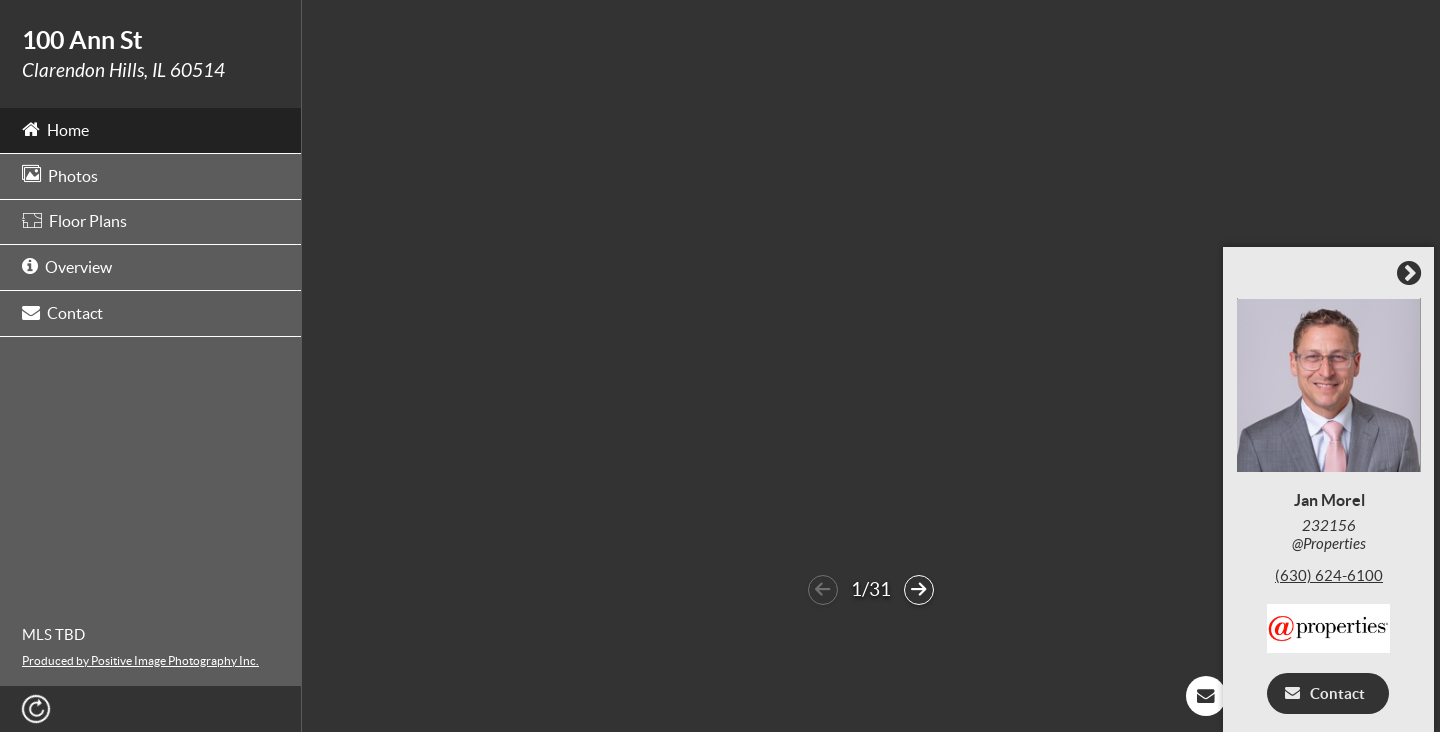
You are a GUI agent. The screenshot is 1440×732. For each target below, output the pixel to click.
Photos (60, 174)
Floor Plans (74, 221)
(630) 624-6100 (1334, 576)
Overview (67, 265)
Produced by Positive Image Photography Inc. (140, 660)
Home (55, 128)
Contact (62, 311)
